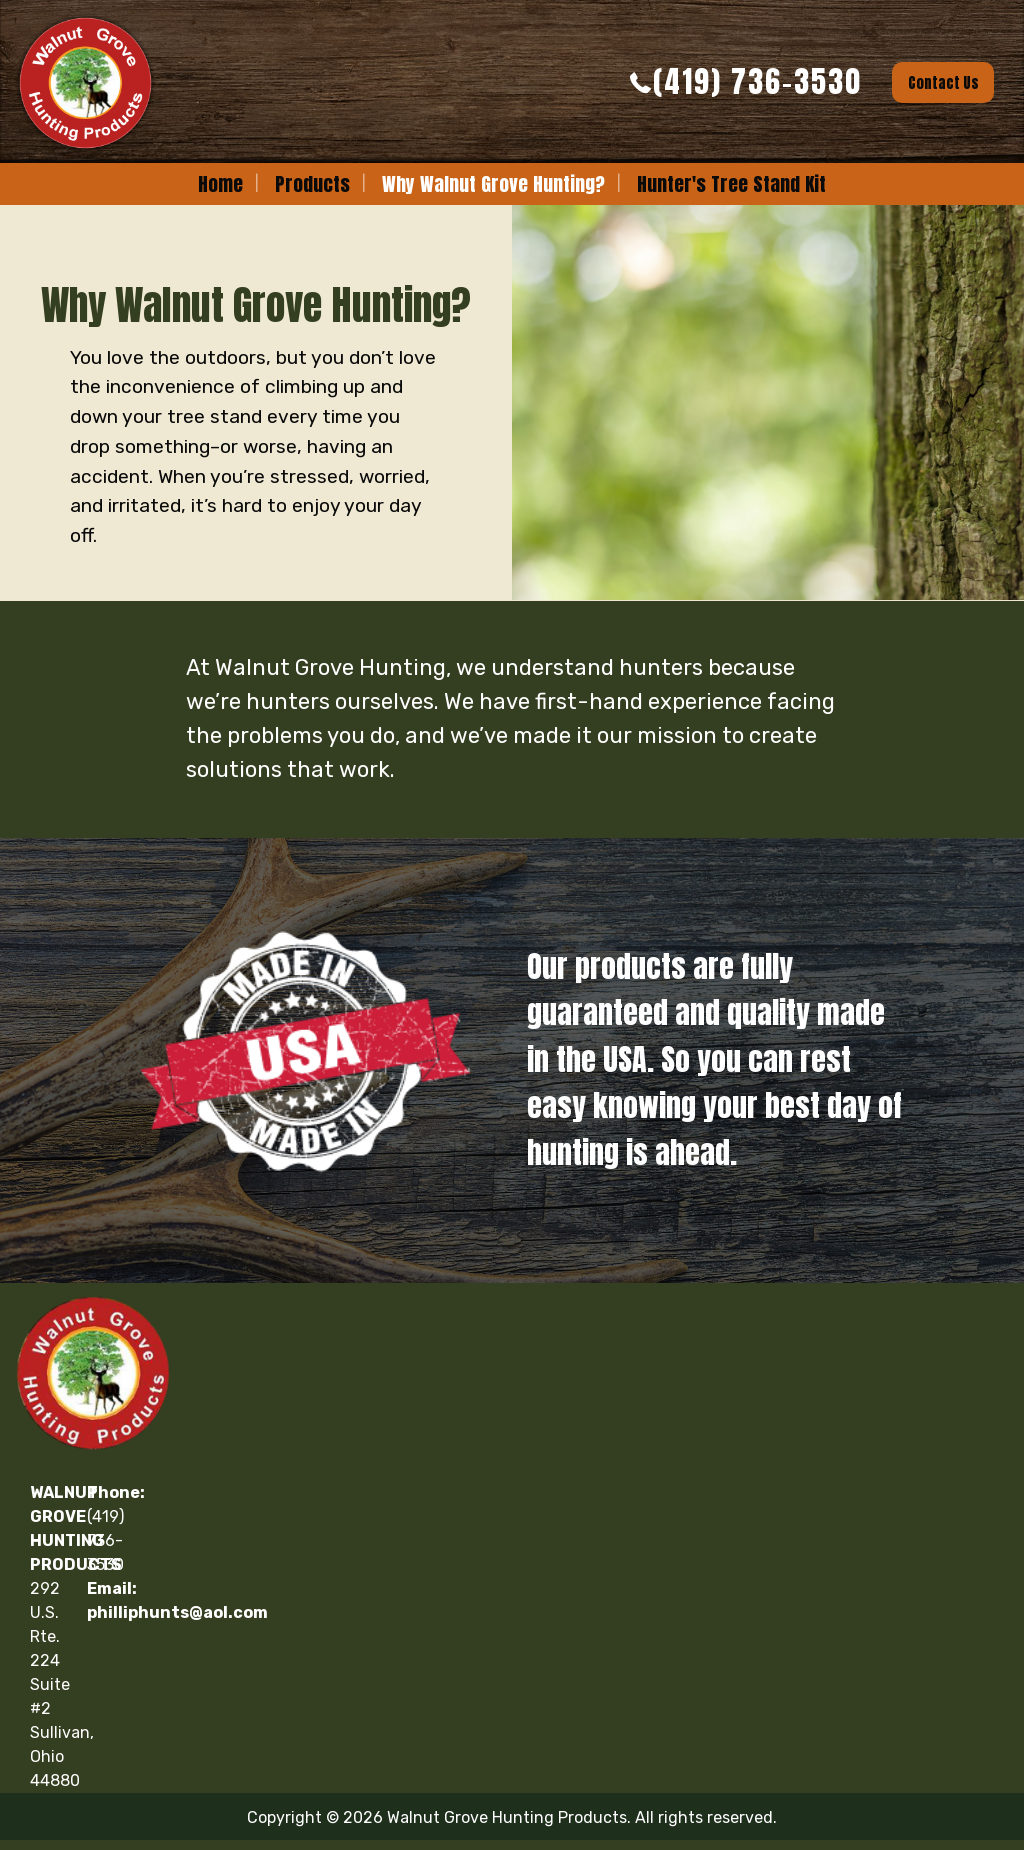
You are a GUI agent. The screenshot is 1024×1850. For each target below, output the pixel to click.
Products (312, 183)
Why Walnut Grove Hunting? (493, 183)
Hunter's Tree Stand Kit (731, 183)
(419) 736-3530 (757, 81)
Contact (943, 83)
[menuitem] (220, 184)
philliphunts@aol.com (177, 1612)
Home (220, 183)
